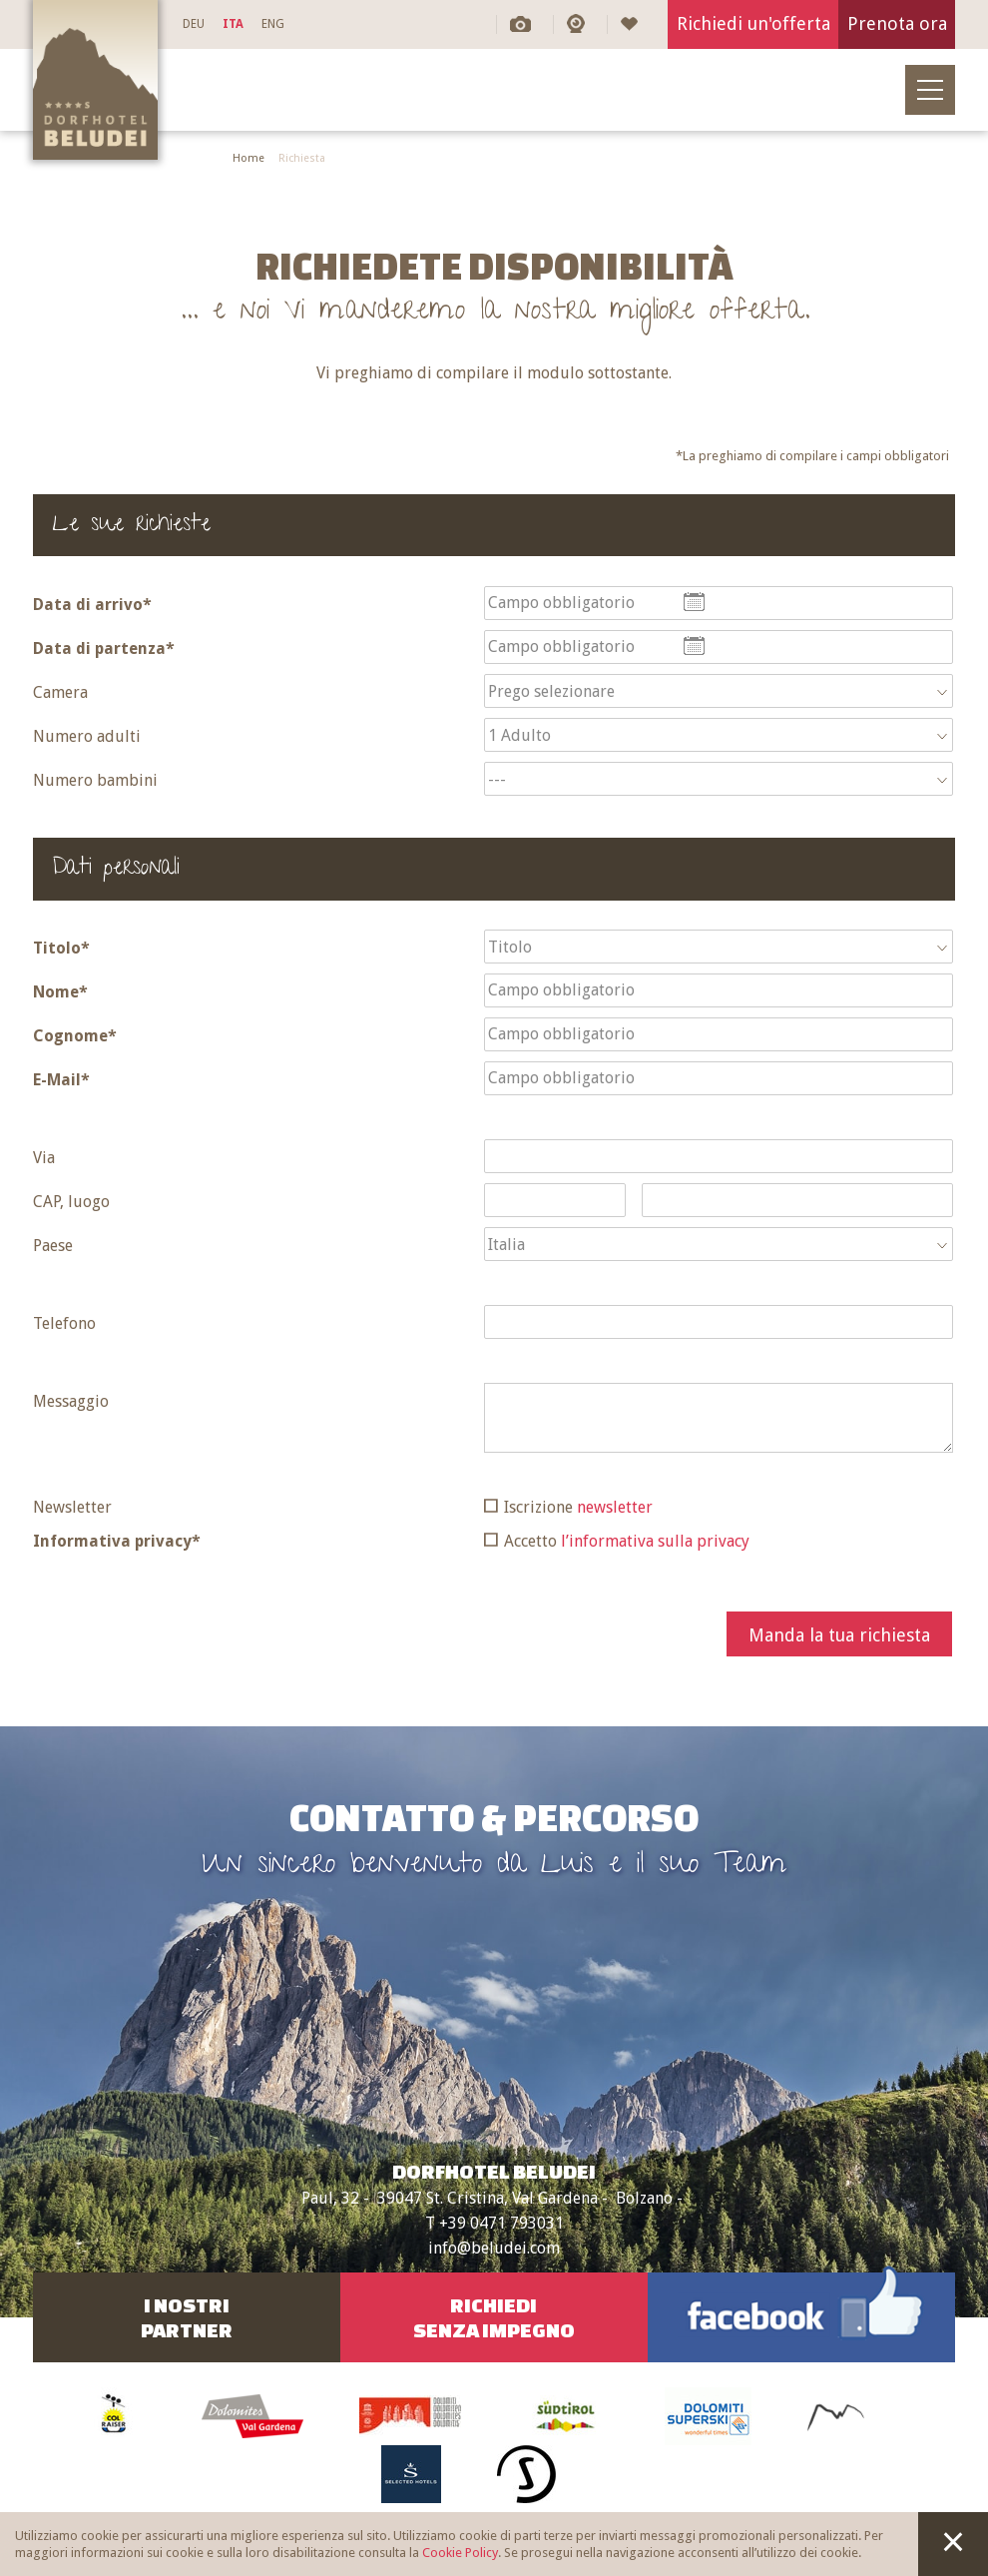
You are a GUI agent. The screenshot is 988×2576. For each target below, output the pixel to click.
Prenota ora (897, 23)
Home (248, 158)
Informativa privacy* (117, 1541)
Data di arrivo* (92, 604)
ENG (272, 24)
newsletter (615, 1507)
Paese (53, 1245)
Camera (60, 692)
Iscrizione (578, 1507)
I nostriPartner (187, 2317)
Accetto (626, 1541)
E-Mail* (61, 1079)
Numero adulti (87, 736)
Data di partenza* (104, 648)
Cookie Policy (460, 2552)
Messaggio (71, 1401)
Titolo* (61, 948)
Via (44, 1157)
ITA (233, 24)
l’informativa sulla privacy (655, 1541)
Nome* (60, 991)
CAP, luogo (71, 1201)
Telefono (64, 1323)
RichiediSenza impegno (494, 2317)
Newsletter (72, 1507)
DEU (194, 24)
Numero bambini (95, 780)
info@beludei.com (494, 2248)
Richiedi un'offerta (753, 23)
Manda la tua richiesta (839, 1634)
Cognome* (75, 1035)
